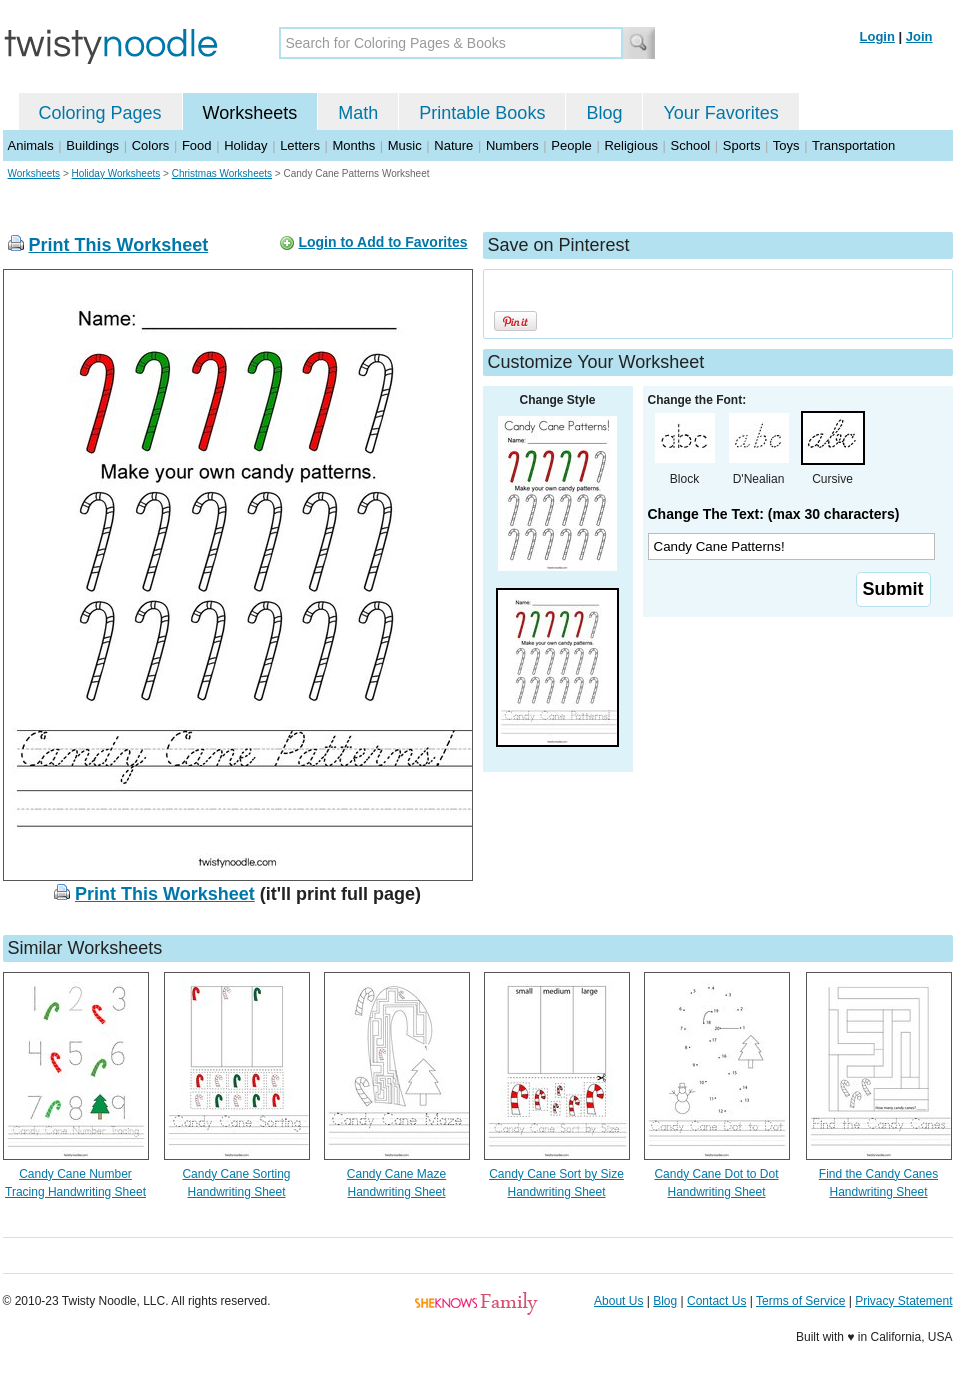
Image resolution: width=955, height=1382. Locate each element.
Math (358, 113)
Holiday (245, 145)
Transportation (853, 145)
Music (405, 145)
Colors (151, 145)
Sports (742, 145)
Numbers (512, 145)
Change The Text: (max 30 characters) (774, 514)
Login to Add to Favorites (382, 242)
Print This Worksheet (119, 245)
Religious (630, 145)
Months (354, 145)
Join (919, 36)
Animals (31, 145)
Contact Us (716, 1301)
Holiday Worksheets (116, 173)
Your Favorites (720, 113)
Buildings (92, 145)
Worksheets (250, 113)
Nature (453, 145)
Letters (300, 145)
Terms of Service (800, 1301)
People (571, 145)
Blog (604, 113)
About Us (618, 1301)
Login (877, 36)
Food (197, 145)
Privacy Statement (903, 1301)
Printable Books (482, 113)
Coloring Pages (100, 113)
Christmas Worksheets (222, 173)
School (691, 145)
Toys (786, 145)
